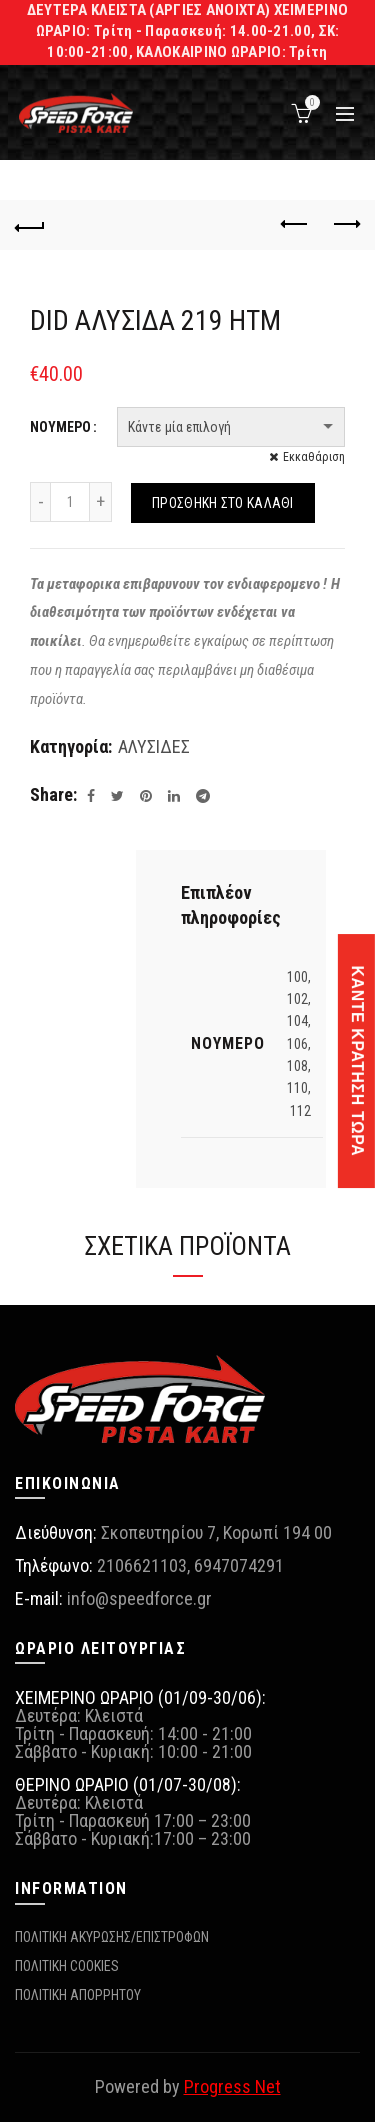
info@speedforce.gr (139, 1598)
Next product (345, 224)
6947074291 (239, 1565)
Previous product (295, 224)
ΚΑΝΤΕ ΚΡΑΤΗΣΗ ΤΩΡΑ (357, 1061)
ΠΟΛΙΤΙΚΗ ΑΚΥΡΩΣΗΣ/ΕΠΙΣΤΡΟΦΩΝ (112, 1937)
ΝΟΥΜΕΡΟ (60, 427)
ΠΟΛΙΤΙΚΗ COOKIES (67, 1966)
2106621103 (142, 1565)
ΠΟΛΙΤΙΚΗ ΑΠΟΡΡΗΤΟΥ (78, 1995)
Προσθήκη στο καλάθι (223, 503)
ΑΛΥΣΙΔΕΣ (154, 746)
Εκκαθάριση (314, 457)
